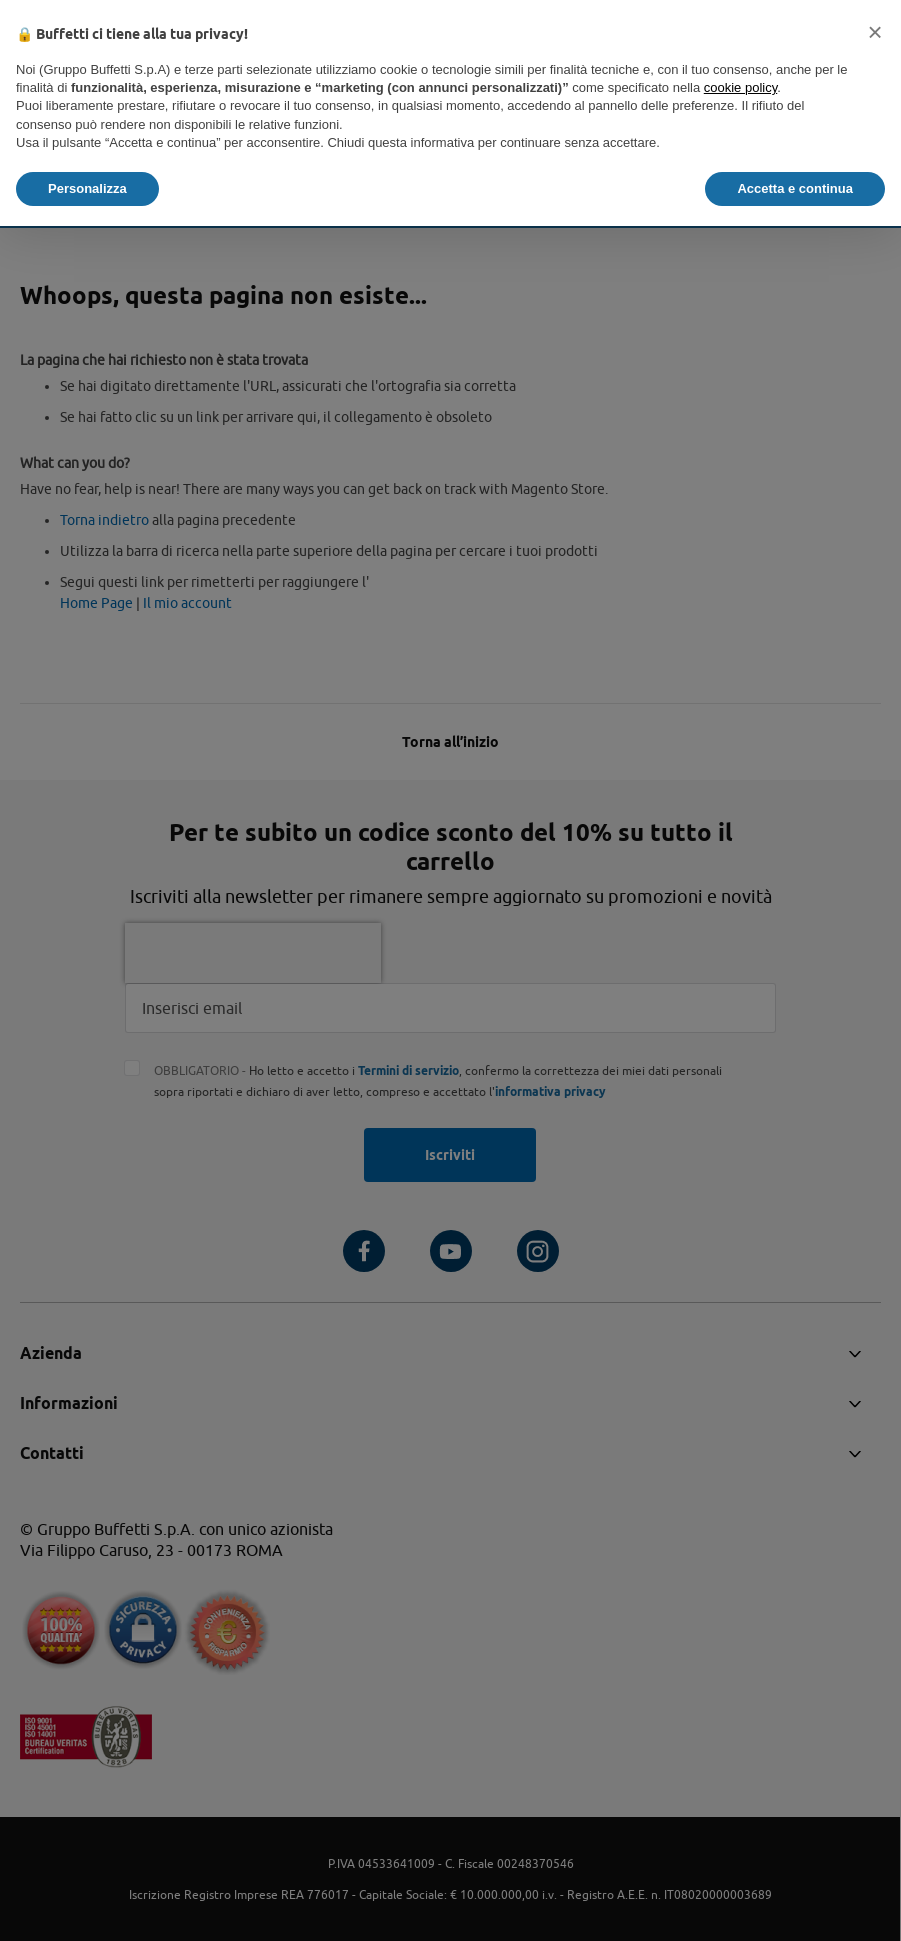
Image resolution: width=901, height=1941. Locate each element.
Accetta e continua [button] (795, 188)
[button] (875, 32)
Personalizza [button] (87, 188)
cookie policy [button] (740, 87)
